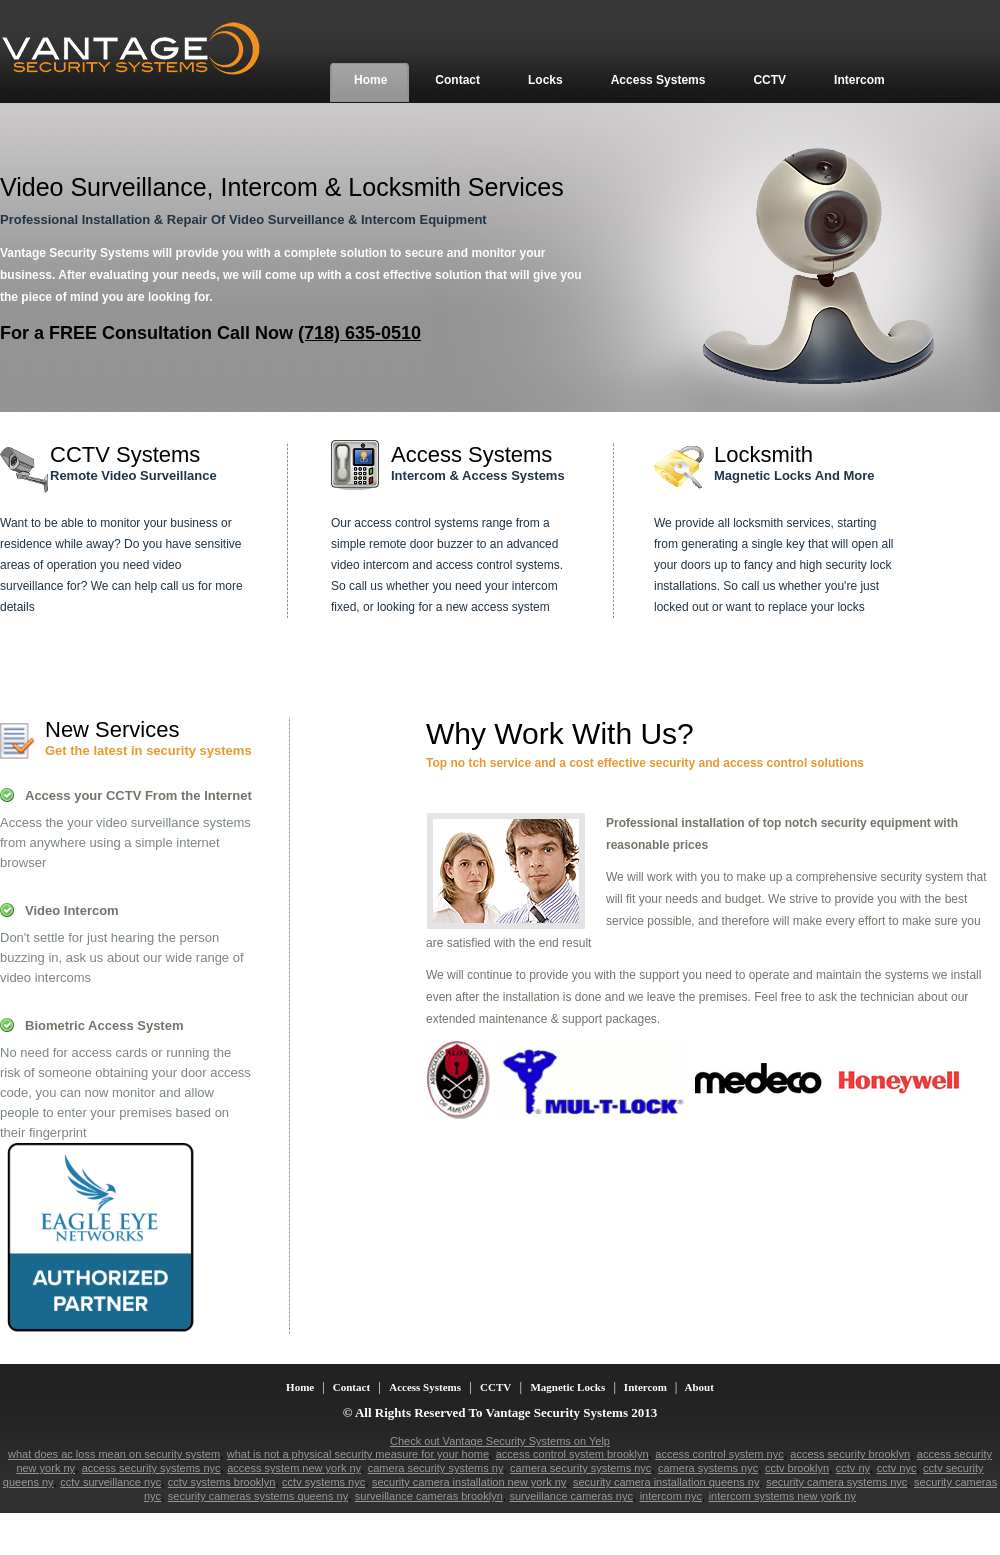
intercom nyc (671, 1496)
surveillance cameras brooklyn (429, 1496)
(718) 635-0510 (359, 333)
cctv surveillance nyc (110, 1482)
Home (301, 1387)
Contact (351, 1387)
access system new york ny (294, 1468)
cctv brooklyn (797, 1468)
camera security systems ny (436, 1468)
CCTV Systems (125, 454)
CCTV (495, 1387)
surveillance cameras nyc (571, 1496)
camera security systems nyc (580, 1468)
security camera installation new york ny (469, 1482)
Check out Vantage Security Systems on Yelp (500, 1441)
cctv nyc (897, 1468)
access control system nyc (719, 1454)
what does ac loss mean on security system (114, 1454)
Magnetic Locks (567, 1387)
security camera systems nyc (836, 1482)
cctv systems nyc (323, 1482)
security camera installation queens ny (666, 1482)
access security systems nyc (151, 1468)
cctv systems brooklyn (222, 1482)
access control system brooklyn (572, 1454)
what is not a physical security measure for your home (358, 1454)
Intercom (645, 1387)
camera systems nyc (708, 1468)
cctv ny (853, 1468)
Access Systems (471, 454)
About (698, 1387)
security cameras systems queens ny (258, 1496)
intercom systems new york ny (782, 1496)
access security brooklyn (850, 1454)
